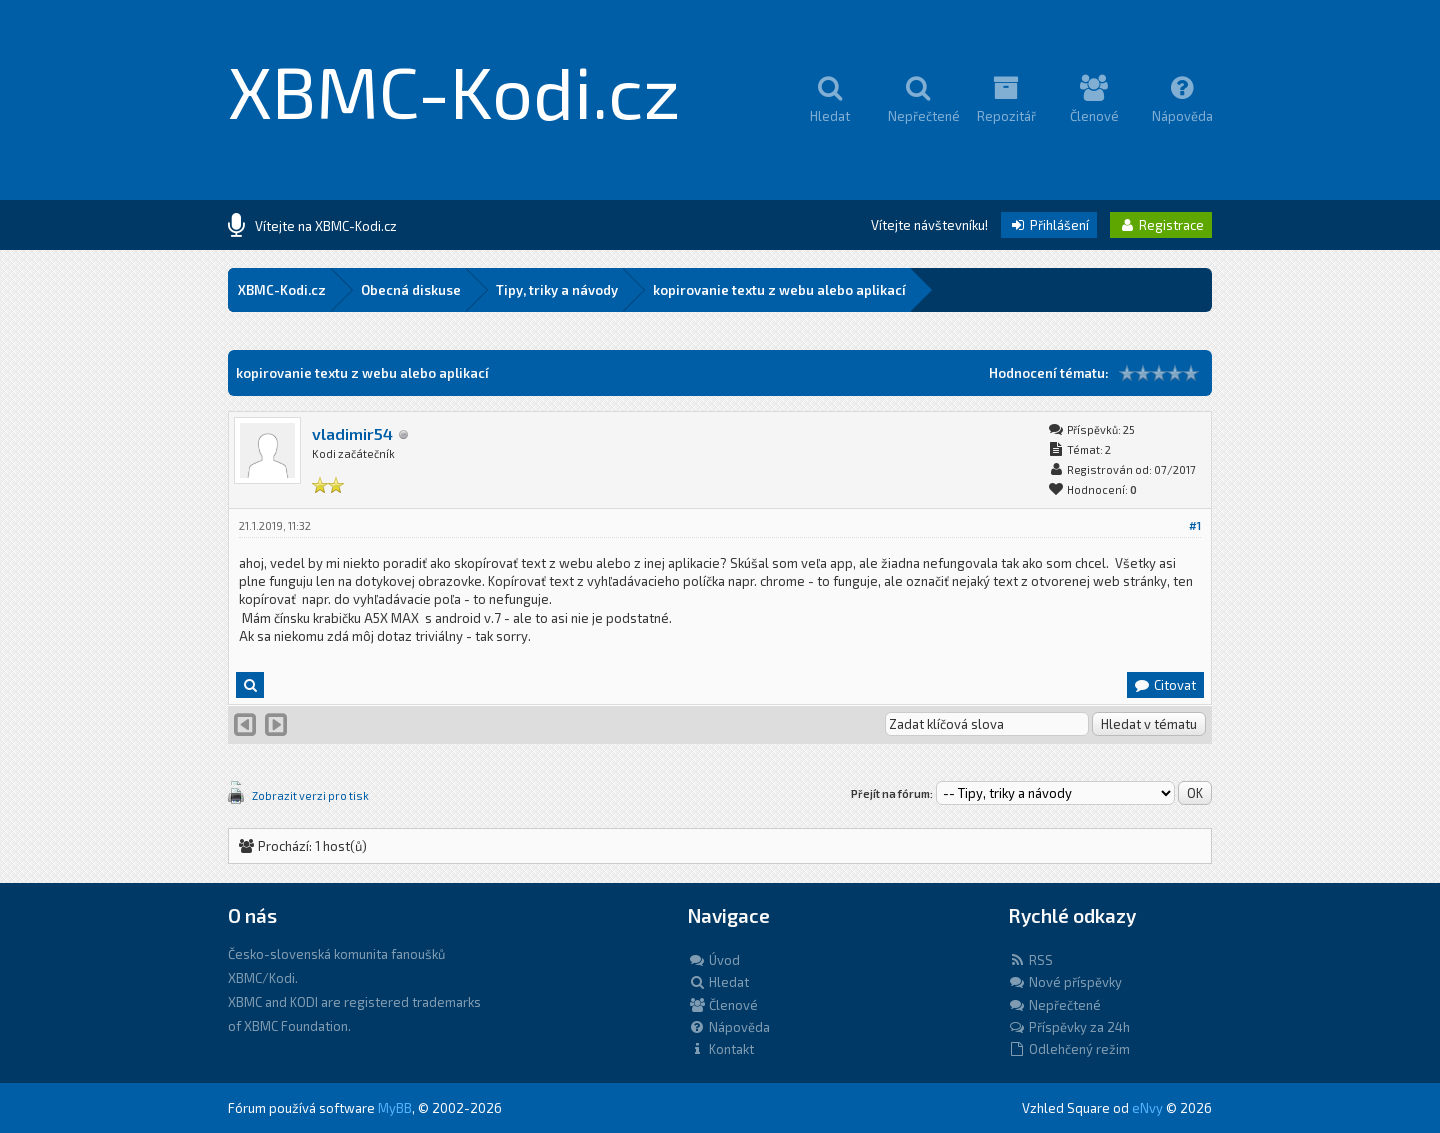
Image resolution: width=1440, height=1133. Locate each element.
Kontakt (721, 1049)
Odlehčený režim (1069, 1049)
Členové (723, 1005)
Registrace (1161, 225)
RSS (1030, 960)
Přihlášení (1049, 225)
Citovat (1164, 685)
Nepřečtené (1054, 1005)
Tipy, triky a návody (557, 290)
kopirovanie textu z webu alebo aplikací (779, 290)
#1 (1195, 525)
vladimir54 (352, 433)
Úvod (714, 960)
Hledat (718, 982)
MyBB (395, 1108)
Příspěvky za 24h (1069, 1027)
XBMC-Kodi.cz (454, 90)
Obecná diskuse (411, 290)
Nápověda (729, 1027)
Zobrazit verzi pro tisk (310, 795)
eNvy (1147, 1108)
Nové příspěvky (1065, 982)
